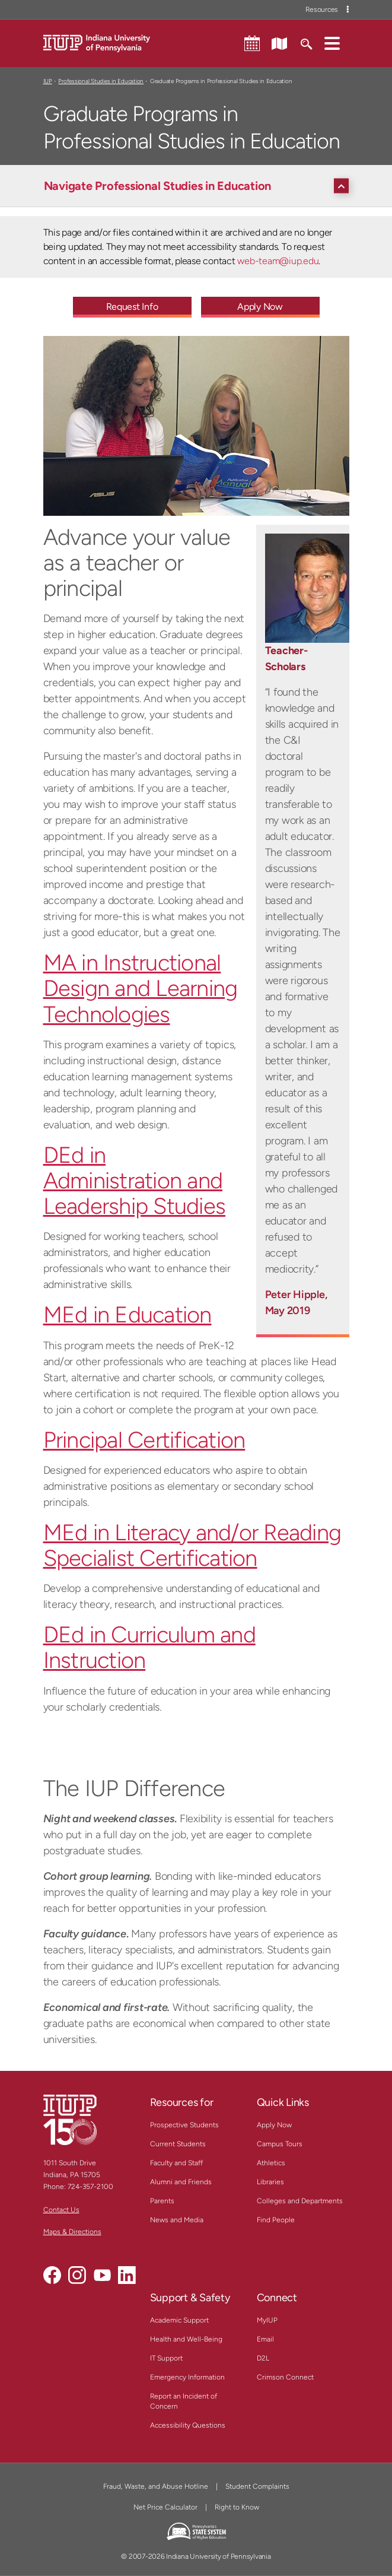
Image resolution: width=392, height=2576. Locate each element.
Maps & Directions (72, 2232)
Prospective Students (184, 2125)
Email (265, 2339)
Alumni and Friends (181, 2182)
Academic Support (179, 2320)
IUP (47, 81)
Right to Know (237, 2507)
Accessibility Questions (187, 2425)
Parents (162, 2201)
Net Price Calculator (165, 2507)
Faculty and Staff (176, 2163)
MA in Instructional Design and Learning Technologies (140, 988)
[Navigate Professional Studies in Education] (199, 185)
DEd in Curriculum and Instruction (149, 1647)
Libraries (270, 2182)
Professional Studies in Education (101, 81)
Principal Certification (144, 1440)
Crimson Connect (285, 2377)
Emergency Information (187, 2377)
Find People (276, 2220)
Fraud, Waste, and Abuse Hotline (155, 2486)
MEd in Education (127, 1314)
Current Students (178, 2144)
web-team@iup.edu (277, 261)
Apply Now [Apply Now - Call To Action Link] (260, 306)
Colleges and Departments (300, 2201)
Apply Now (274, 2125)
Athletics (271, 2163)
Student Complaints (257, 2486)
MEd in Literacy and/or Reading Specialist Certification (192, 1545)
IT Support (166, 2358)
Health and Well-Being (186, 2339)
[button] (332, 43)
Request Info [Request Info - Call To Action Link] (132, 306)
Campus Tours (279, 2144)
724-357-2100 (90, 2186)
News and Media (176, 2220)
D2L (263, 2358)
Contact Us (61, 2210)
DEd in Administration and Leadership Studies (134, 1180)
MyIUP (267, 2320)
